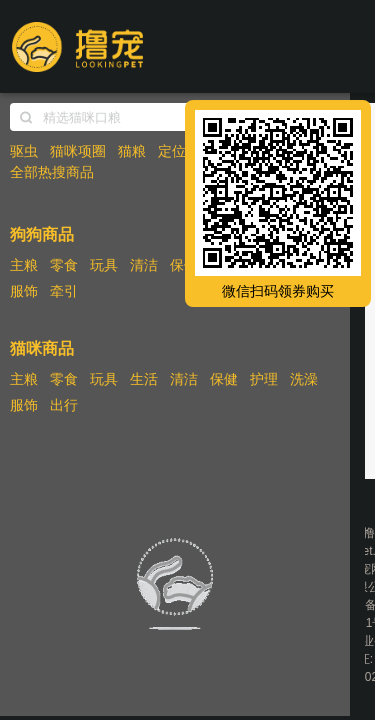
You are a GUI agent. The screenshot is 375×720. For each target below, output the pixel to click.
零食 (64, 265)
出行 (64, 405)
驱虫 (24, 151)
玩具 (104, 265)
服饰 (24, 291)
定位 (172, 151)
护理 (264, 379)
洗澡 (304, 379)
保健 (184, 265)
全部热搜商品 (52, 172)
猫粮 (132, 151)
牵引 (64, 291)
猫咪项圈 (78, 151)
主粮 (24, 265)
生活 (144, 379)
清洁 (144, 265)
